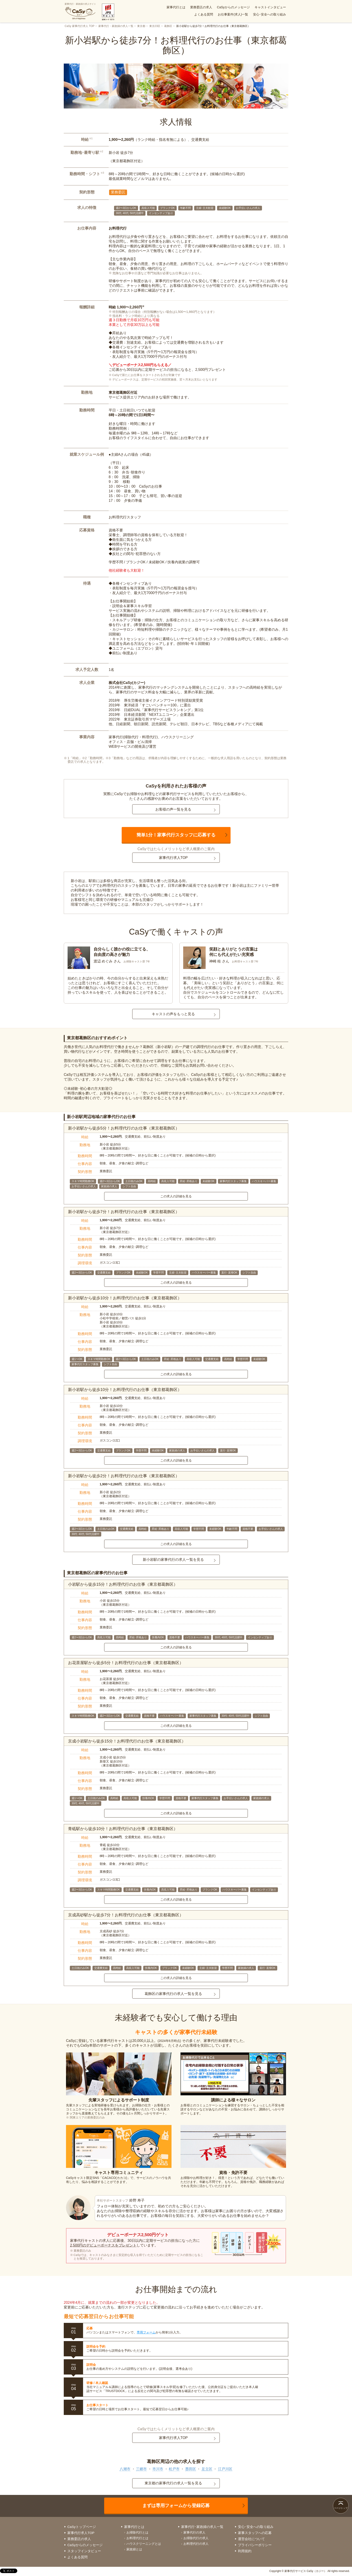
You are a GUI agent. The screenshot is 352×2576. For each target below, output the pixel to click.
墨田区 (190, 2469)
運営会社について (251, 2539)
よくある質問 (203, 14)
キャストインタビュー (270, 7)
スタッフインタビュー (84, 2551)
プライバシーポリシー (255, 2545)
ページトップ (341, 2508)
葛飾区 (168, 26)
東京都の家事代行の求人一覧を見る (173, 2483)
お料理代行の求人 (196, 2543)
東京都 (141, 26)
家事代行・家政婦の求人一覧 (115, 26)
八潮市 (125, 2469)
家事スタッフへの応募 (255, 2533)
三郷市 (141, 2469)
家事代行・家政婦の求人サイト (80, 11)
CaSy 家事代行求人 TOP (79, 26)
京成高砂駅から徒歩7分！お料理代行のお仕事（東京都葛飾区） (125, 1915)
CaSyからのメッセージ (233, 7)
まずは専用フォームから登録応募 (176, 2505)
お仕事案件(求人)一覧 (233, 14)
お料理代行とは (137, 2538)
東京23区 (154, 26)
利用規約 (244, 2551)
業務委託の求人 (201, 7)
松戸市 (174, 2469)
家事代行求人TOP (173, 858)
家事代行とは (176, 7)
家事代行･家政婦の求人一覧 (202, 2527)
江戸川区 (225, 2469)
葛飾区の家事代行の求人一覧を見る (173, 1994)
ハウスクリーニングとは (143, 2543)
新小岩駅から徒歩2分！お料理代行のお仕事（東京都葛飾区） (123, 1476)
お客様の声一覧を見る (173, 809)
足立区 (207, 2469)
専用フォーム (146, 2332)
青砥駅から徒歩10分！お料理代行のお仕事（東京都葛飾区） (123, 1828)
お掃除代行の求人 (196, 2538)
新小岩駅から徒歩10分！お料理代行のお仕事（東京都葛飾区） (125, 1298)
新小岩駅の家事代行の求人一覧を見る (173, 1559)
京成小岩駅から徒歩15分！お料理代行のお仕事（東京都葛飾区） (127, 1741)
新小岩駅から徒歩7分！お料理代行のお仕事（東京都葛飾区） (123, 1212)
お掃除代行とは (137, 2532)
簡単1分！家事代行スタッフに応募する (175, 834)
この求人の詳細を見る (176, 1196)
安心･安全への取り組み (269, 14)
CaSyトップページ (81, 2527)
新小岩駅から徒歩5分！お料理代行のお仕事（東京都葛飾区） (123, 1128)
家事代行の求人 (194, 2532)
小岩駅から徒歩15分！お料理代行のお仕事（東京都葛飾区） (123, 1584)
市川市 (157, 2469)
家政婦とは (134, 2549)
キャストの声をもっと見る (173, 1014)
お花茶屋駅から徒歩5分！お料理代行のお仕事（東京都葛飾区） (125, 1663)
